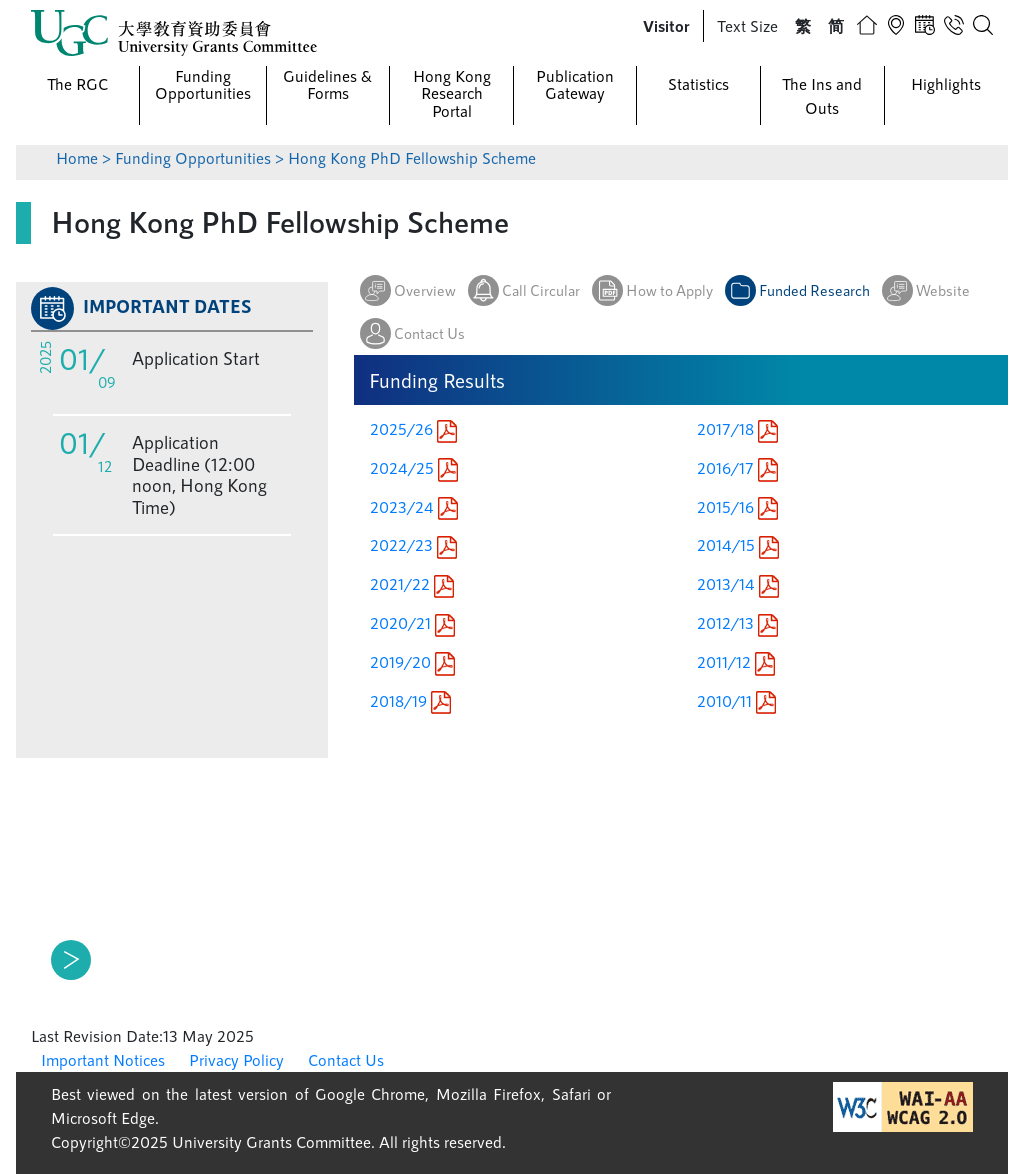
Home (77, 157)
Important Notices (103, 1059)
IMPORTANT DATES (167, 306)
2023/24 (414, 506)
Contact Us (429, 333)
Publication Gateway (575, 84)
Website (943, 290)
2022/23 (413, 544)
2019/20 (412, 661)
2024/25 (414, 467)
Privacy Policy (236, 1059)
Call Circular (541, 290)
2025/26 (413, 428)
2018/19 (410, 700)
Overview (425, 290)
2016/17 (737, 467)
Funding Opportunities (203, 84)
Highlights (946, 83)
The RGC (77, 83)
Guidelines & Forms (327, 84)
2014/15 (738, 544)
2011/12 (736, 661)
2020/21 (412, 622)
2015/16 (737, 506)
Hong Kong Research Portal (452, 93)
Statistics (698, 83)
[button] (666, 26)
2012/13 (737, 622)
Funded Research (814, 290)
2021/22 (412, 583)
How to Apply (669, 290)
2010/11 (736, 700)
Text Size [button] (747, 25)
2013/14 (738, 583)
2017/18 (737, 428)
